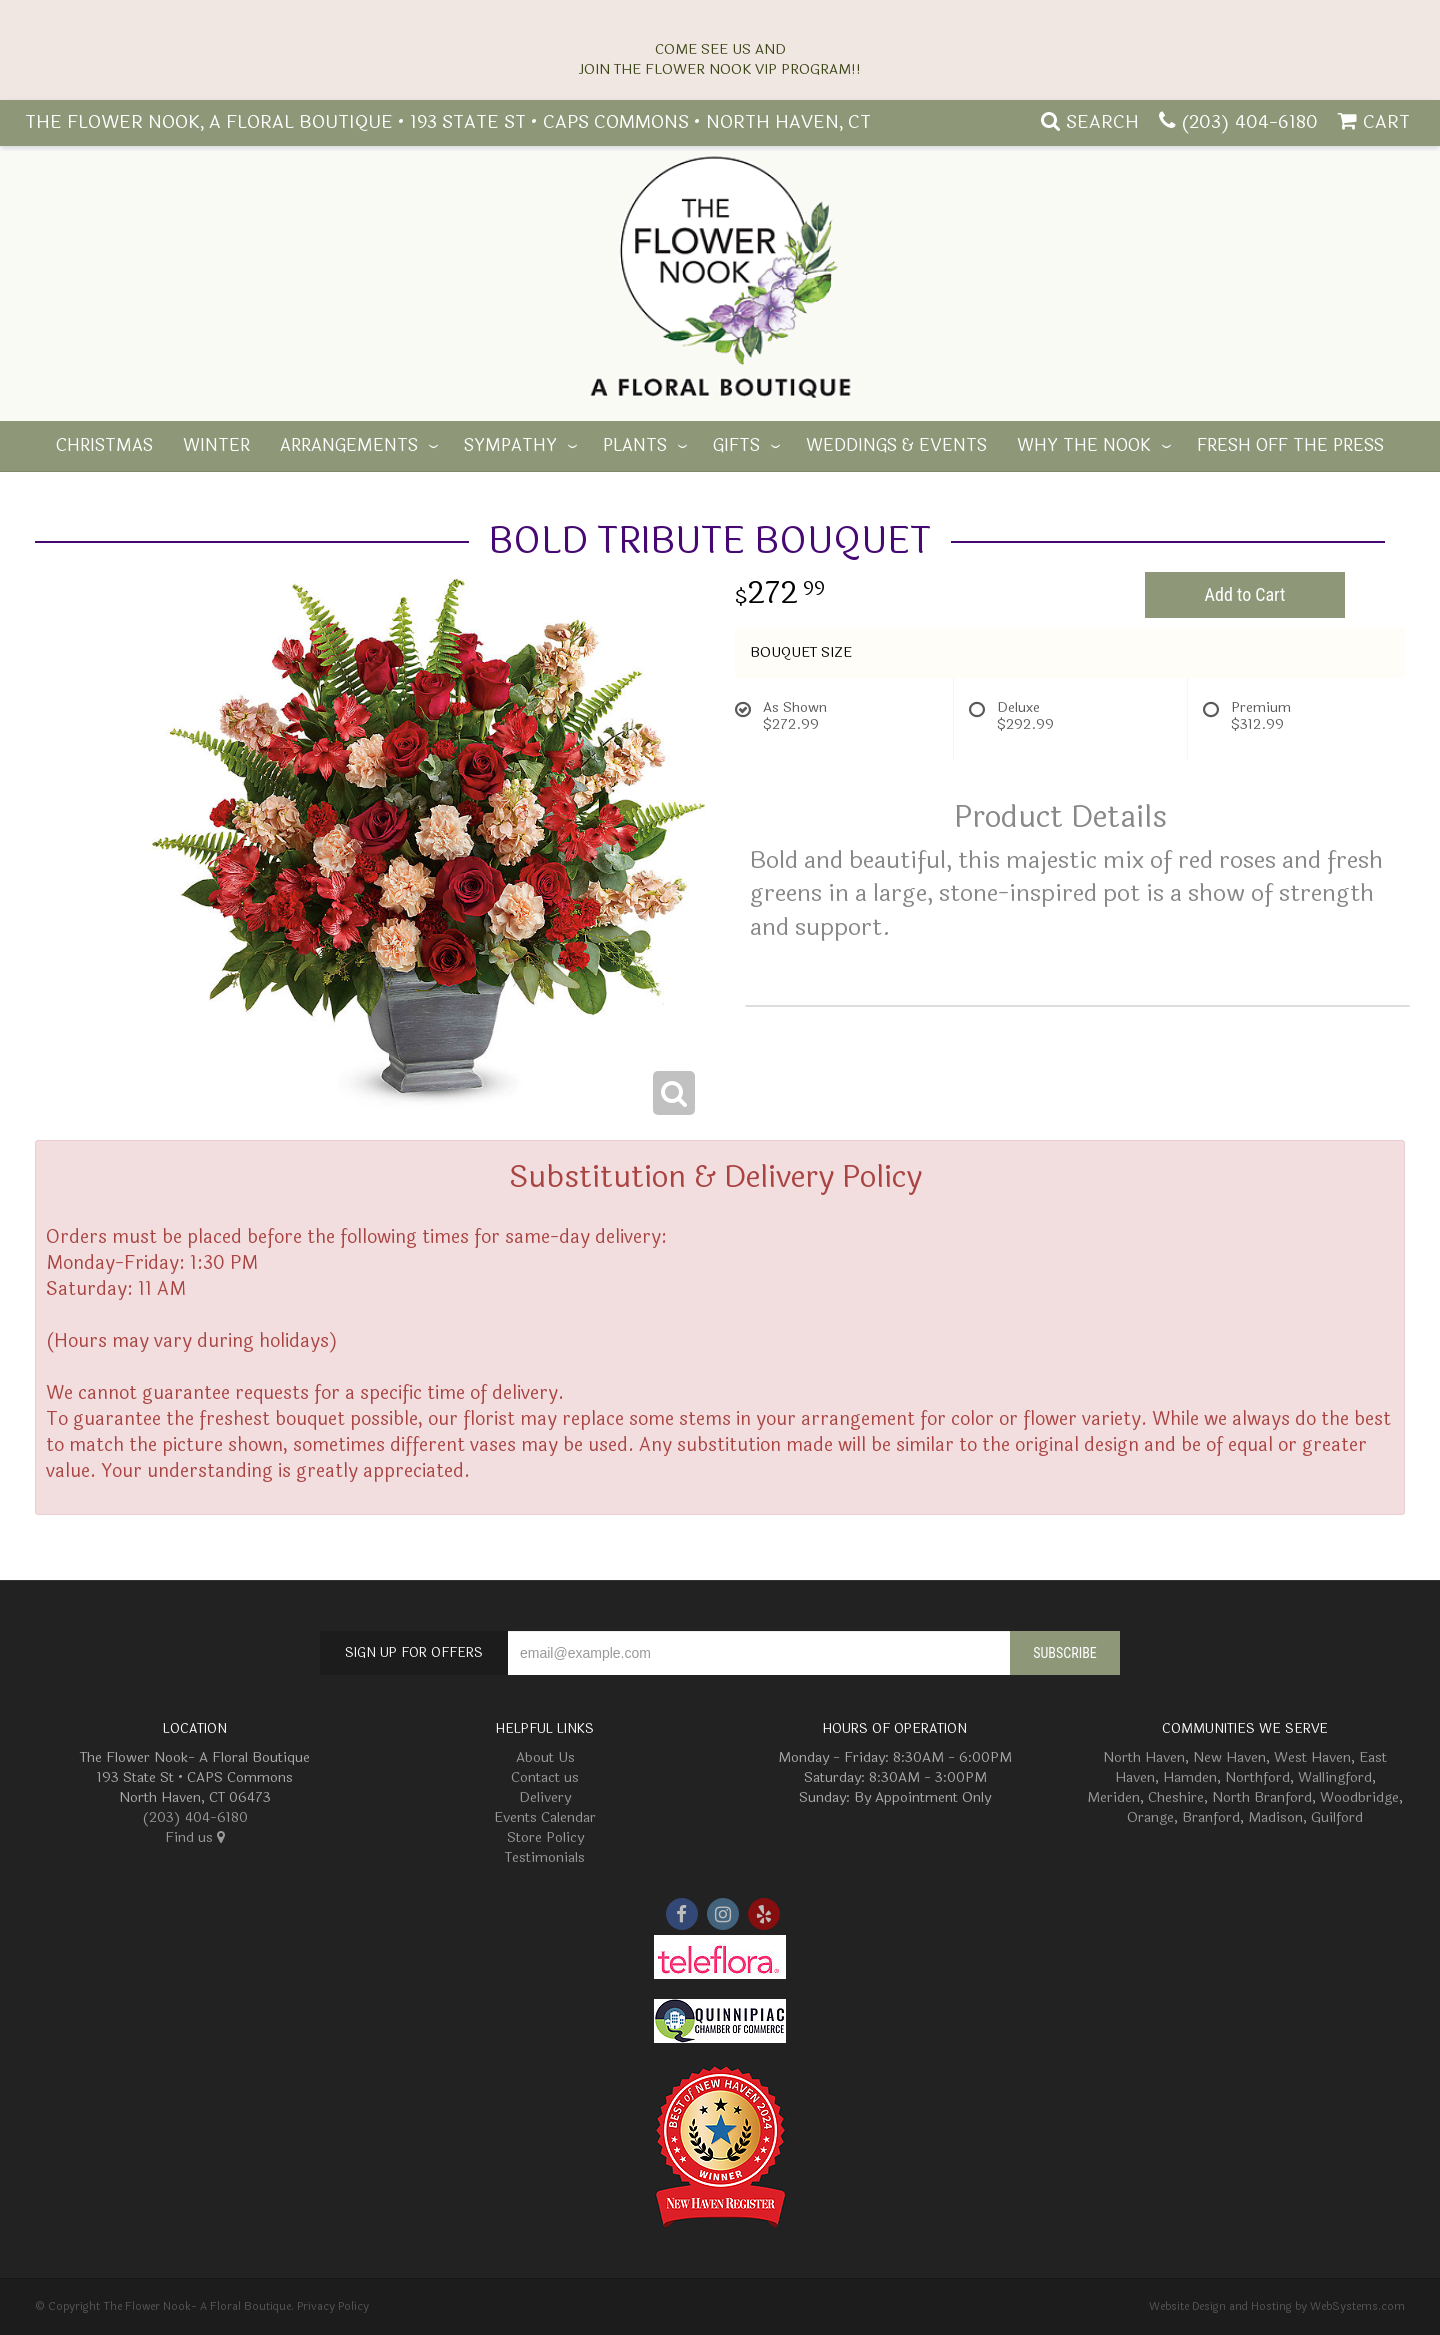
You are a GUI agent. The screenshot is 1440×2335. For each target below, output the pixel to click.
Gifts (736, 446)
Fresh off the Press (1290, 446)
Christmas (104, 446)
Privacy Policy (333, 2306)
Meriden (1113, 1797)
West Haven (1312, 1757)
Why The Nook (1084, 446)
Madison (1275, 1817)
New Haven (1229, 1757)
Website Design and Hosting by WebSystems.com (1277, 2306)
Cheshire (1176, 1797)
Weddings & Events (896, 446)
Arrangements (349, 446)
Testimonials (545, 1857)
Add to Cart (1245, 594)
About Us (545, 1757)
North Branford (1262, 1797)
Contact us (545, 1777)
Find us (195, 1837)
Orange (1150, 1817)
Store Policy (545, 1837)
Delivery (545, 1797)
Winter (216, 446)
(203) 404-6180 (1249, 122)
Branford (1211, 1817)
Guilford (1337, 1817)
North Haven (1144, 1757)
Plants (635, 446)
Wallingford (1335, 1777)
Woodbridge (1359, 1797)
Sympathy (510, 446)
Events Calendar (545, 1817)
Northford (1257, 1777)
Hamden (1190, 1777)
